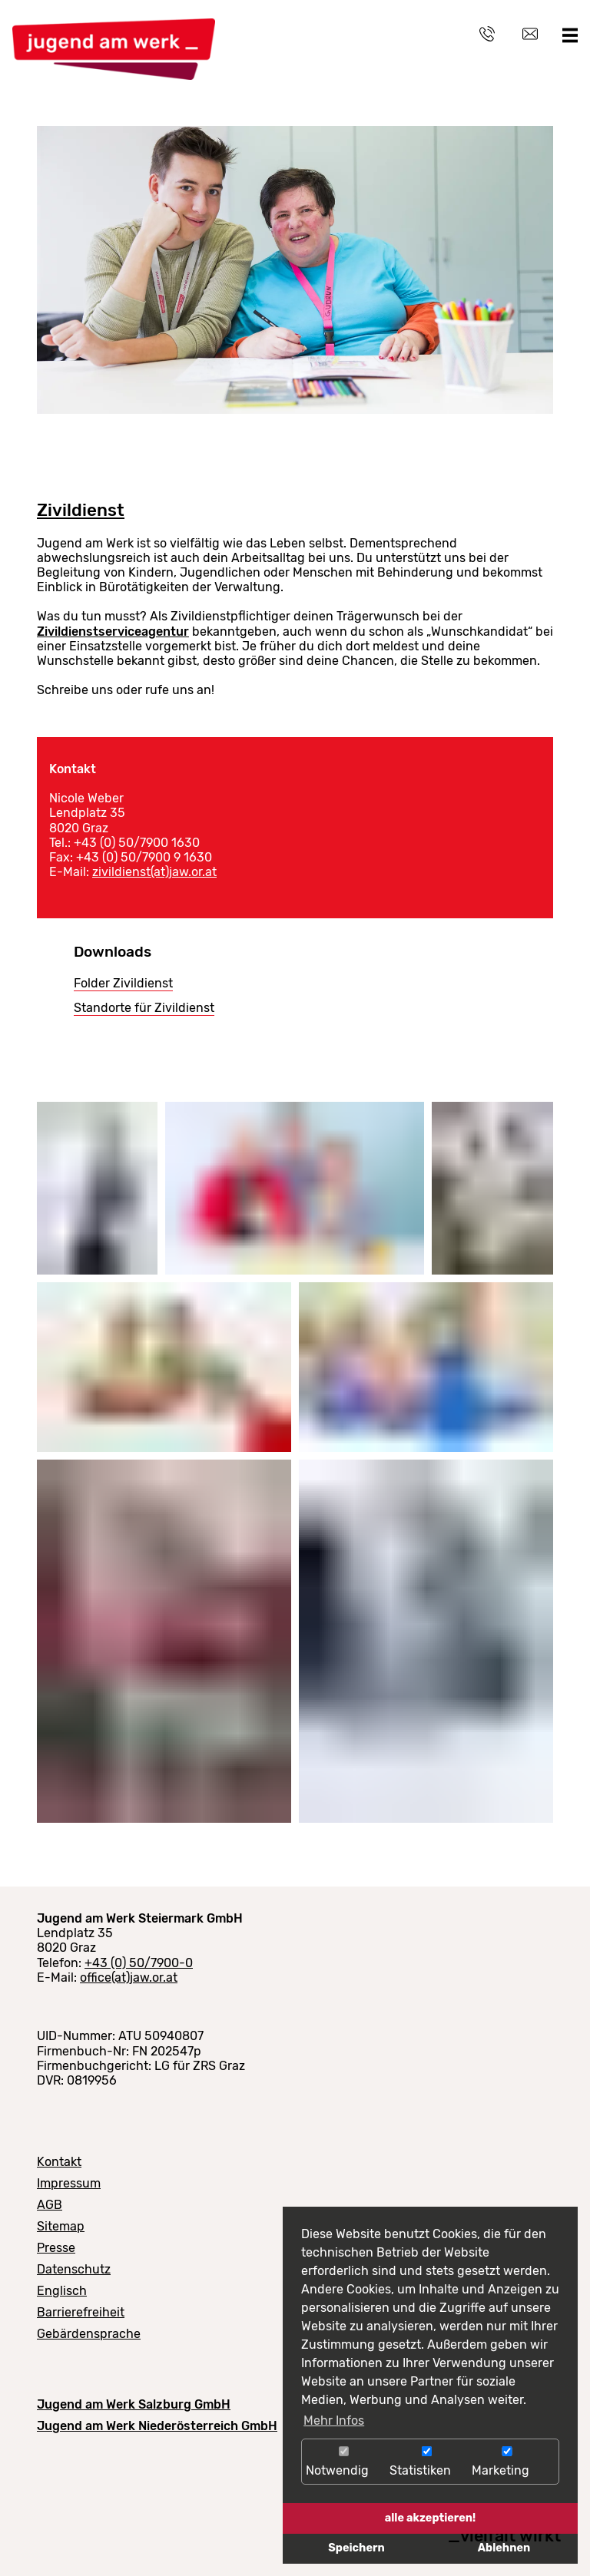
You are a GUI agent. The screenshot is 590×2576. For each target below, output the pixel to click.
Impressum (69, 2183)
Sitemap (61, 2226)
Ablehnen (504, 2548)
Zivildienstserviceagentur (113, 631)
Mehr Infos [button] (333, 2420)
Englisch (62, 2290)
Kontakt (59, 2161)
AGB (49, 2204)
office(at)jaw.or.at (128, 1977)
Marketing (507, 2462)
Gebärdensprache (89, 2333)
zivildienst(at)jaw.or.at (154, 872)
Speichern (356, 2548)
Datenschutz (74, 2269)
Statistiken (426, 2462)
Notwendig (344, 2462)
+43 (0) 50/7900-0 (139, 1963)
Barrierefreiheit (80, 2312)
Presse (56, 2247)
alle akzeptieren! (430, 2518)
